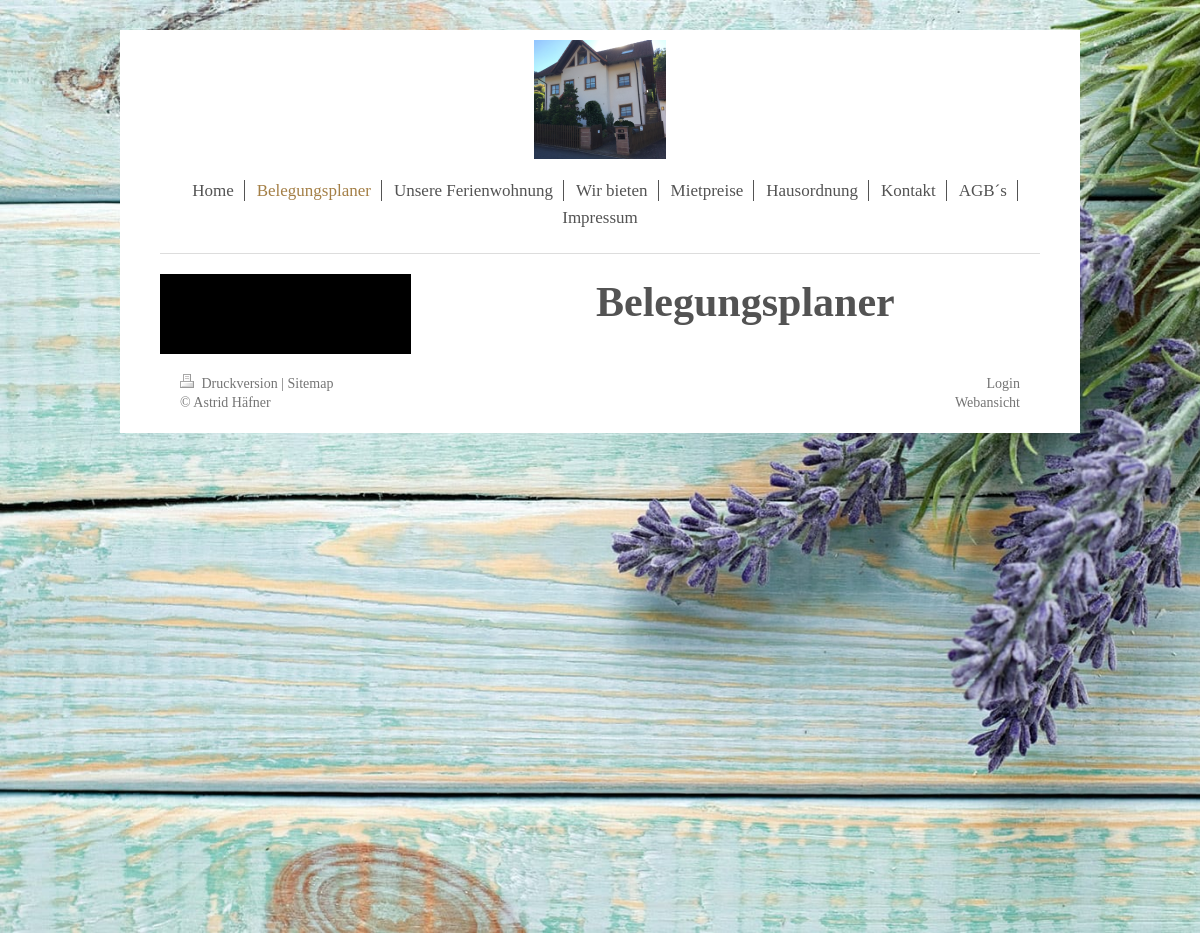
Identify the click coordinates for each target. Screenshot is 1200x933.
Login (1003, 383)
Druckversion (230, 383)
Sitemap (311, 383)
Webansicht (987, 402)
